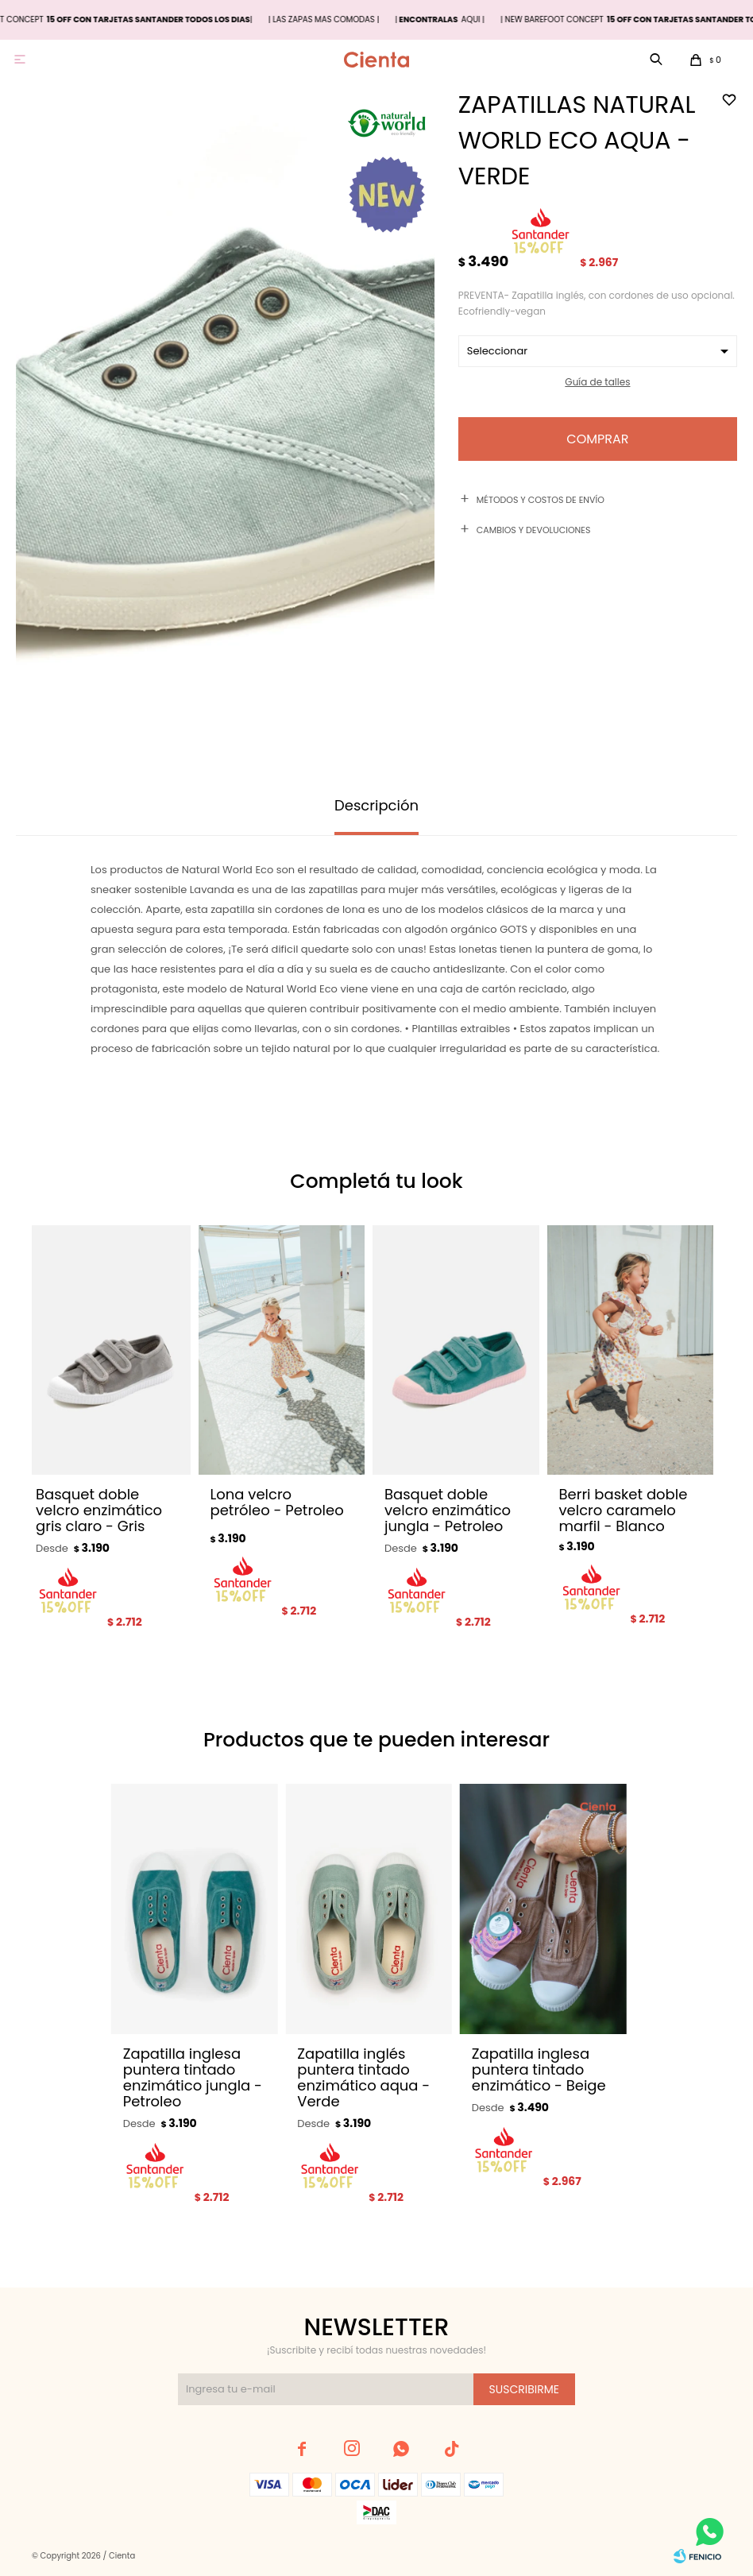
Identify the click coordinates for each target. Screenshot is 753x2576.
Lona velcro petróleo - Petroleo (277, 1503)
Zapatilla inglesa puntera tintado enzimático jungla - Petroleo (192, 2078)
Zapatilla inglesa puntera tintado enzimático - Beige (539, 2070)
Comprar (597, 439)
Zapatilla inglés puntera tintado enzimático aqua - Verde (363, 2078)
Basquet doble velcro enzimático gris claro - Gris (99, 1510)
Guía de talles (597, 382)
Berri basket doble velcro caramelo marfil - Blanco (623, 1510)
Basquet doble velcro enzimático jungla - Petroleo (447, 1510)
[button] (691, 1437)
